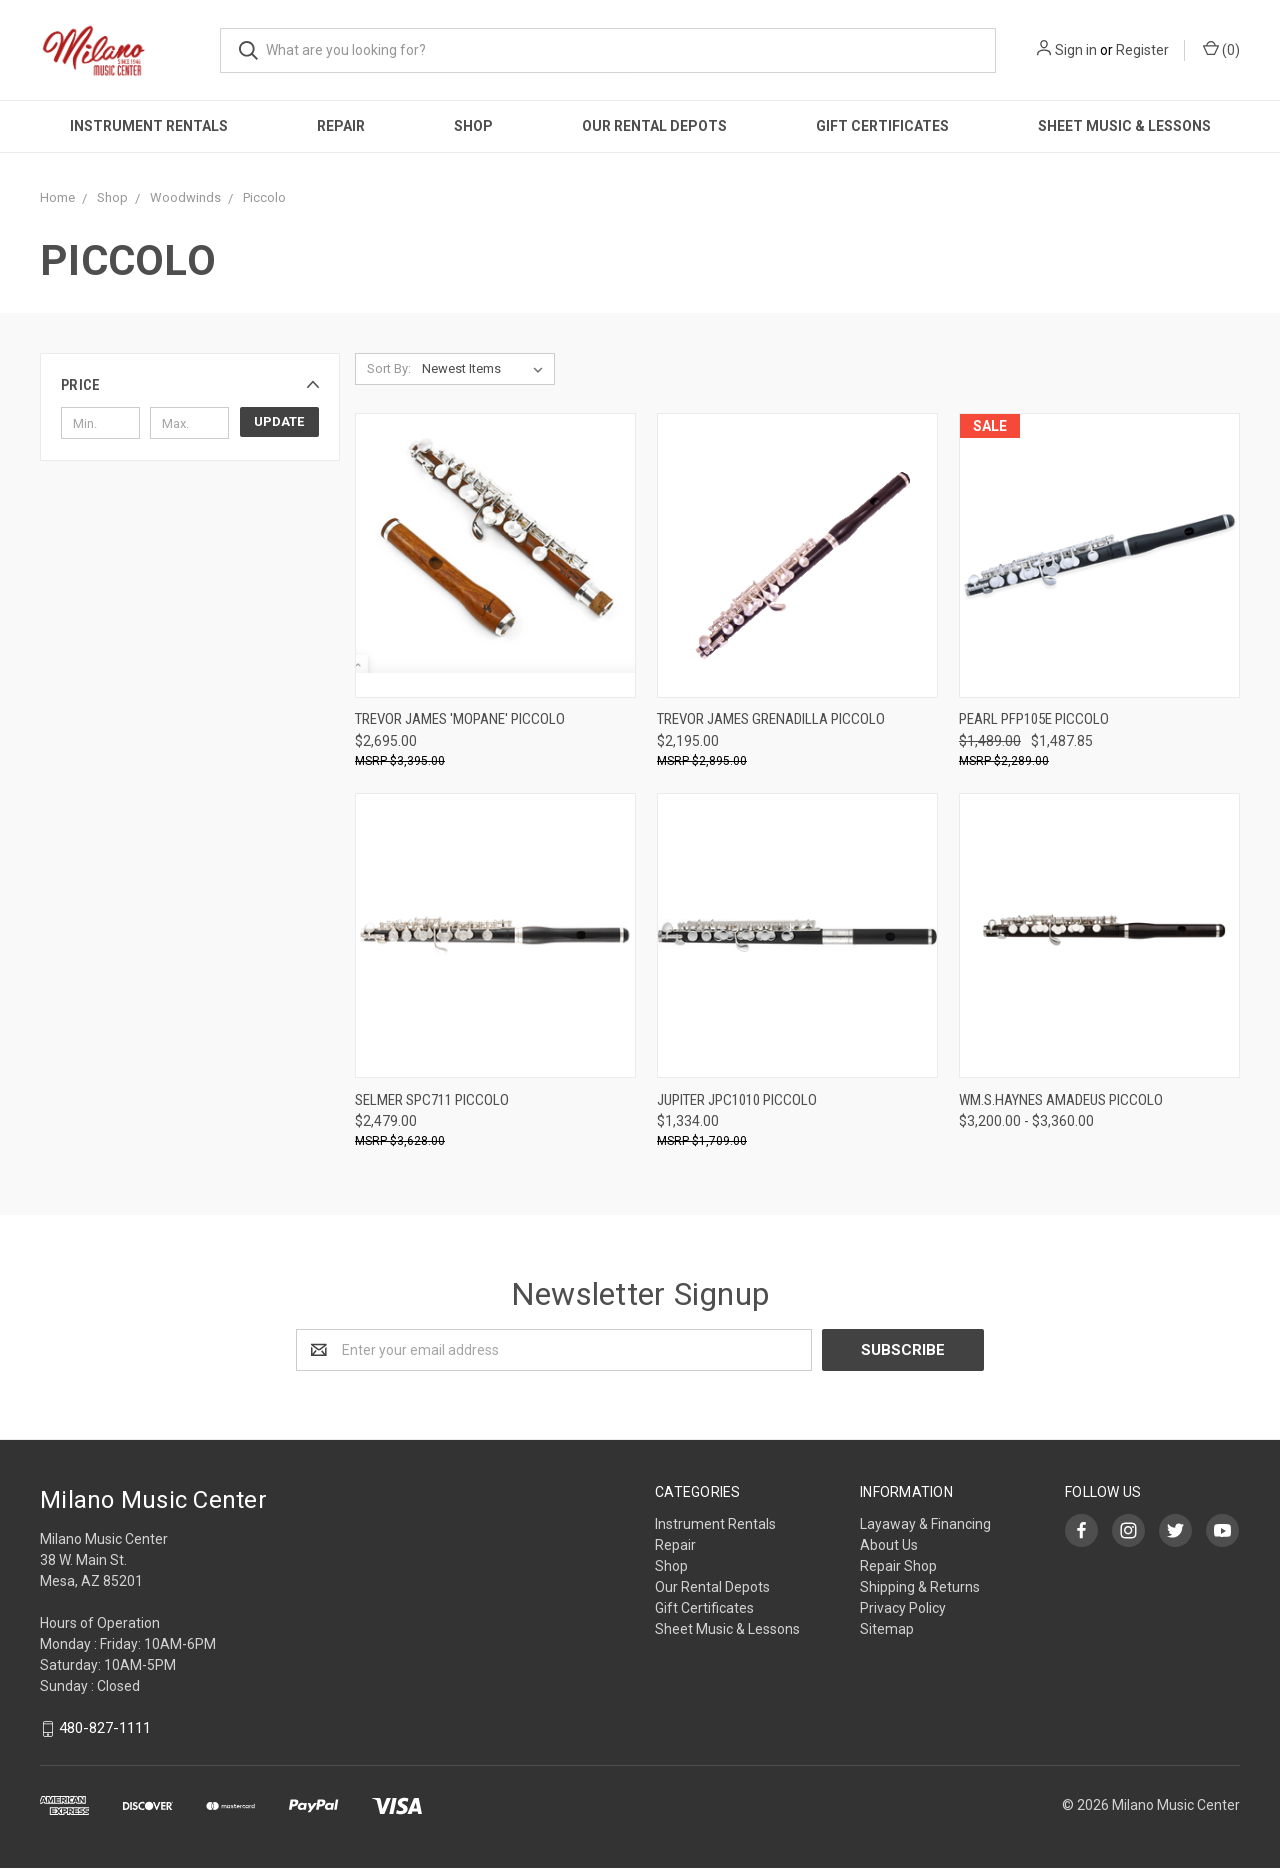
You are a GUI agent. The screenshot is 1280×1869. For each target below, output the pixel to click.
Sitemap (887, 1629)
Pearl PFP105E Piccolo (1034, 719)
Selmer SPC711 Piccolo (432, 1100)
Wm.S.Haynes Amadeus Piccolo (1061, 1100)
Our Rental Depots (654, 126)
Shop (473, 126)
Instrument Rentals (149, 126)
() (1221, 49)
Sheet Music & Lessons (1124, 126)
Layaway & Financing (925, 1524)
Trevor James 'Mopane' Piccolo (460, 719)
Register (1142, 50)
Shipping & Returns (920, 1587)
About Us (889, 1545)
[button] (190, 385)
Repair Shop (898, 1566)
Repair (341, 126)
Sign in (1076, 50)
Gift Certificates (882, 126)
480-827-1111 (105, 1728)
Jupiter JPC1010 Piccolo (737, 1100)
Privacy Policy (903, 1608)
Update (279, 421)
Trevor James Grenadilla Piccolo (771, 719)
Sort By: (389, 368)
